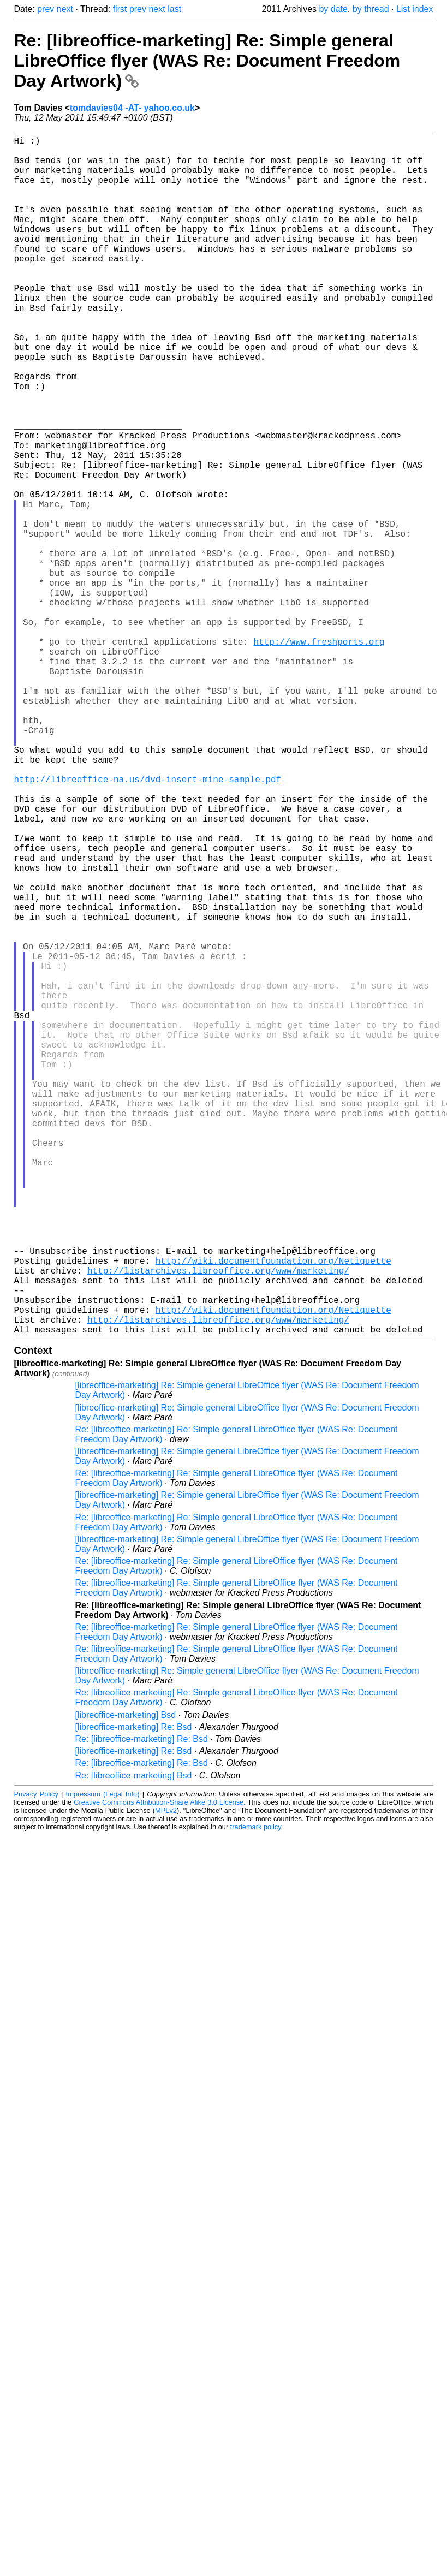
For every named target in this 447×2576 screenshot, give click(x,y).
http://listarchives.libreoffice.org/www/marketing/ (218, 1524)
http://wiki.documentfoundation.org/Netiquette (273, 1512)
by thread (371, 9)
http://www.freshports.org (319, 755)
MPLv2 (166, 2077)
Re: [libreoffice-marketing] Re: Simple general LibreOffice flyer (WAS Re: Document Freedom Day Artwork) (207, 61)
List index (414, 9)
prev (45, 9)
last (174, 9)
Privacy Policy (36, 2060)
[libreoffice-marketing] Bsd (125, 1981)
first (120, 9)
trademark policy (255, 2093)
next (65, 9)
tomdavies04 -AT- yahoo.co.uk (132, 107)
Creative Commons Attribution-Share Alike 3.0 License (158, 2069)
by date (333, 9)
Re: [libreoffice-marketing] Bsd (133, 2041)
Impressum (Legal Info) (103, 2060)
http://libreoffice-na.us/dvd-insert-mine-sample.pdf (148, 923)
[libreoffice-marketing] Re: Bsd (133, 1993)
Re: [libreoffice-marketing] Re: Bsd (141, 2005)
